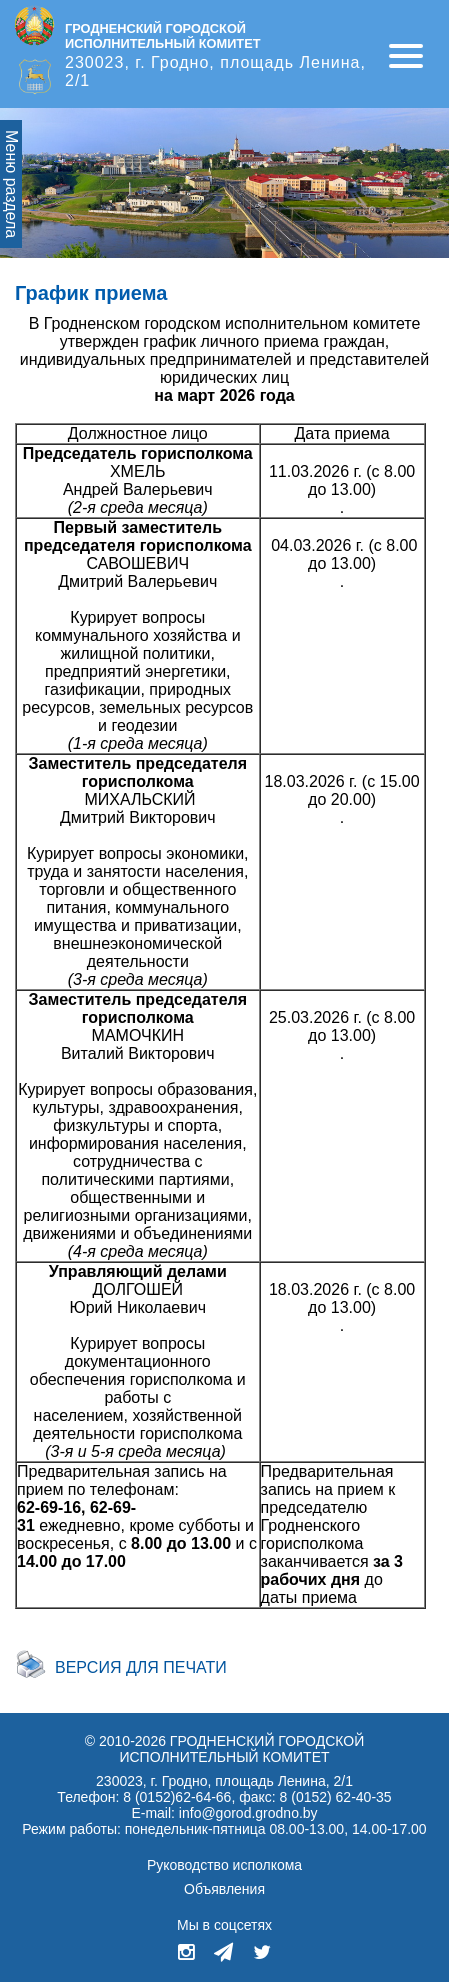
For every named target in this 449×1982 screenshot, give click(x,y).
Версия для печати (141, 1667)
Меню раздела (11, 184)
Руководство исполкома (224, 1865)
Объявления (224, 1889)
